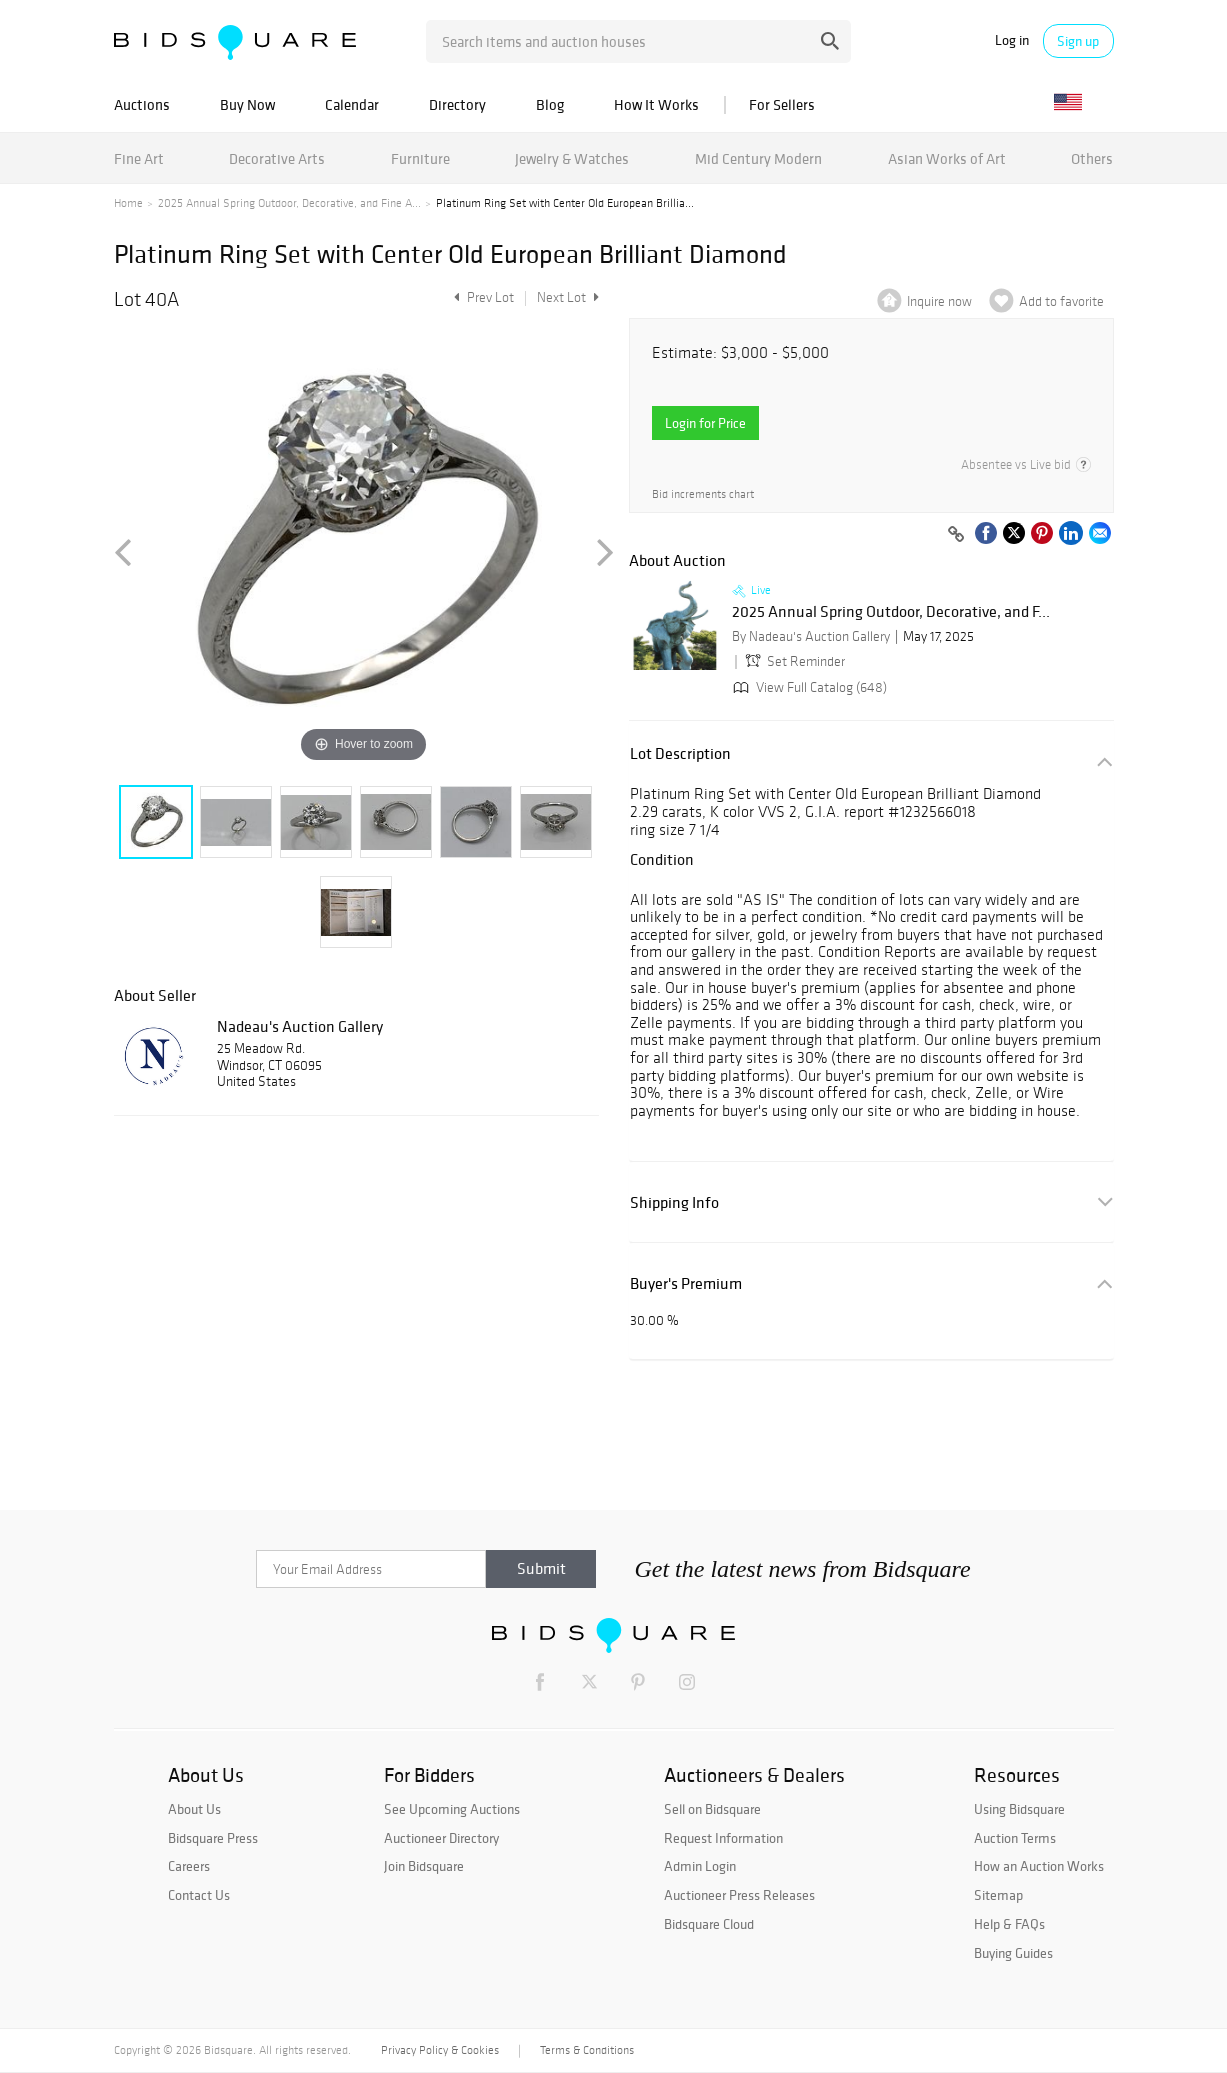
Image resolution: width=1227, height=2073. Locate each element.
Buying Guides (1013, 1953)
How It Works (656, 104)
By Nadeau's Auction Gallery (811, 636)
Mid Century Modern (758, 158)
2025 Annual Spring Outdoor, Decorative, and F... (891, 612)
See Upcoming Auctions (452, 1809)
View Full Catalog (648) (808, 687)
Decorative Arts (277, 158)
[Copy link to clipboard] (957, 535)
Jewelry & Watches (572, 158)
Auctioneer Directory (441, 1838)
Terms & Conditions (587, 2050)
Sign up (1078, 41)
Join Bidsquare (424, 1866)
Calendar (352, 104)
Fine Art (139, 158)
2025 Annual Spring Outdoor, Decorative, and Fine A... (289, 203)
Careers (189, 1866)
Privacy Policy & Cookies (440, 2050)
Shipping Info (674, 1202)
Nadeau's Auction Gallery (300, 1026)
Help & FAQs (1009, 1924)
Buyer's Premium (686, 1283)
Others (1092, 158)
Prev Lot (481, 297)
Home (128, 203)
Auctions (142, 104)
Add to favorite (1061, 301)
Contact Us (199, 1895)
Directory (457, 104)
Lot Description (680, 753)
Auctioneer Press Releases (739, 1895)
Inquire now (939, 301)
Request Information (723, 1838)
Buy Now (247, 104)
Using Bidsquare (1019, 1809)
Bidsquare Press (213, 1838)
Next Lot (568, 297)
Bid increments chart (703, 494)
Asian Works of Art (947, 158)
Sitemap (998, 1895)
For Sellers (782, 104)
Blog (550, 104)
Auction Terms (1015, 1838)
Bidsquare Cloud (709, 1924)
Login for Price (705, 423)
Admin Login (700, 1866)
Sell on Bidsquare (712, 1809)
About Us (194, 1809)
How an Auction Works (1039, 1866)
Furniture (420, 158)
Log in (1012, 40)
